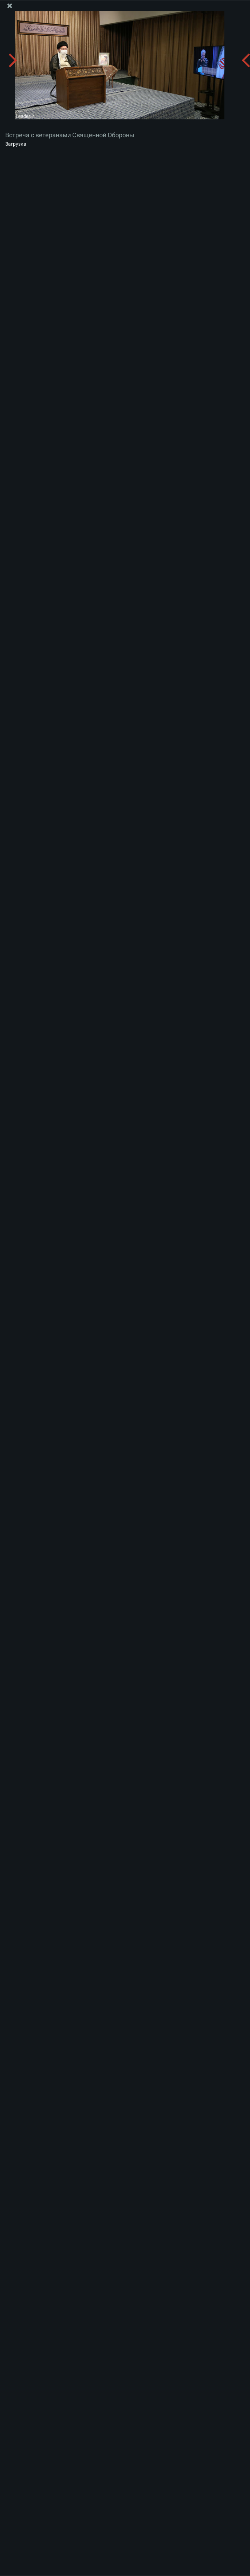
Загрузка (15, 144)
